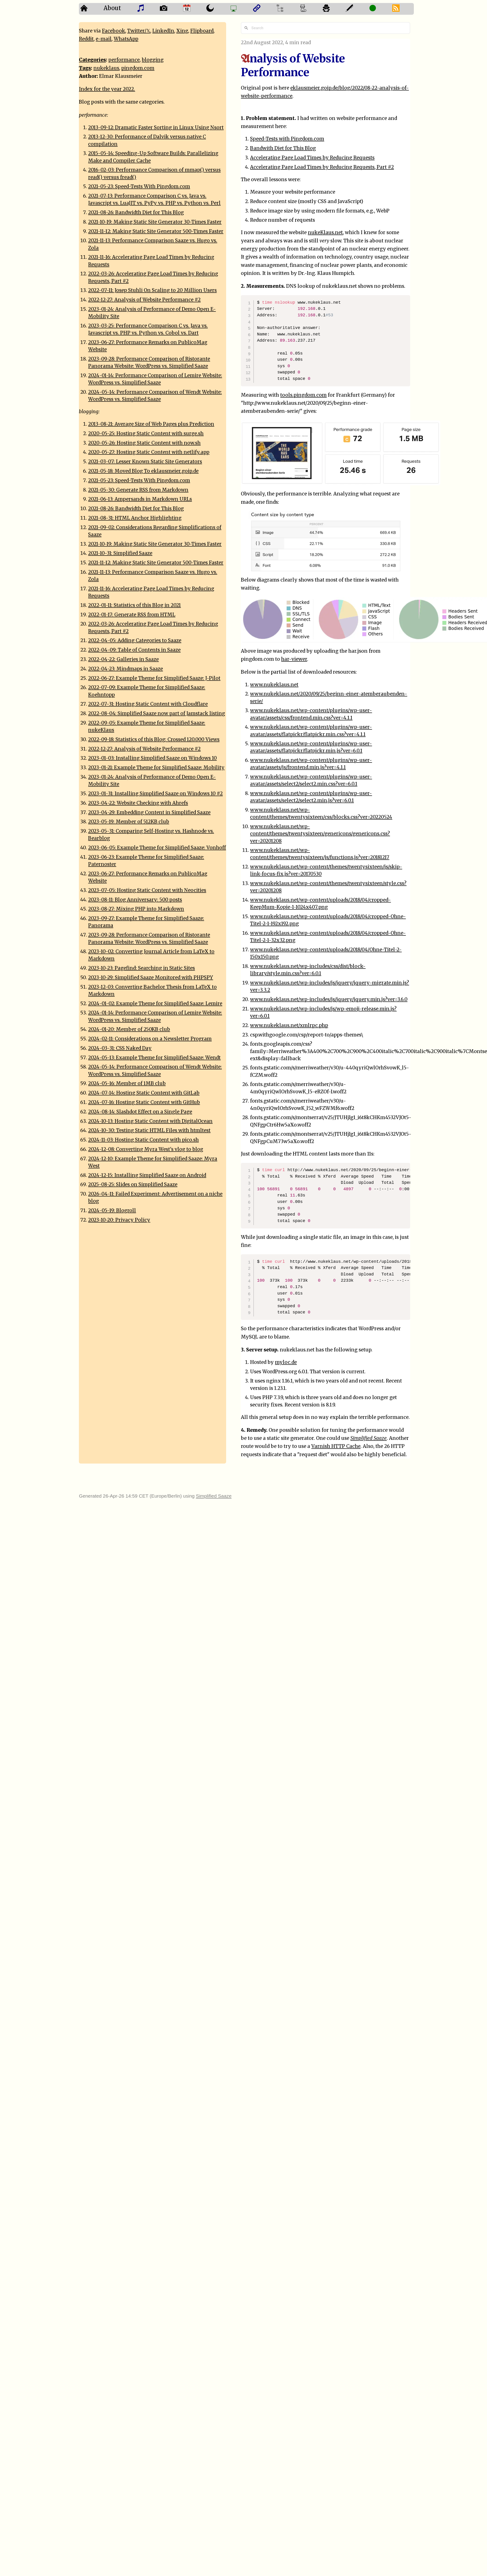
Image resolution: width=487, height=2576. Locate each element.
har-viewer (294, 659)
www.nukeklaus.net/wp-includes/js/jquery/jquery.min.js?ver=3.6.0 (328, 999)
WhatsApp (126, 39)
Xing (182, 31)
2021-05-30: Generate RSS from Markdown (138, 490)
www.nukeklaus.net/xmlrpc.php (289, 1025)
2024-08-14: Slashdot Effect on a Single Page (140, 1112)
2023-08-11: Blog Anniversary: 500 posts (135, 900)
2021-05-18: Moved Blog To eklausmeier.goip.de (143, 471)
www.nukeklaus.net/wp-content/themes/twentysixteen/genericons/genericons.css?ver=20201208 (320, 834)
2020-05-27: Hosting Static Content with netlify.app (148, 452)
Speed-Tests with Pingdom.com (287, 139)
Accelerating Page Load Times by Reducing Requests (312, 158)
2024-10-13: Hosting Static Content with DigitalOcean (150, 1121)
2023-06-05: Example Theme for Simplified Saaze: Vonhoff (157, 848)
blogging (153, 60)
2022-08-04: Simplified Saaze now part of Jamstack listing (156, 713)
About (112, 8)
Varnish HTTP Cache (335, 1446)
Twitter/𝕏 (138, 31)
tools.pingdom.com (303, 395)
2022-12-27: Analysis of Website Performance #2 (144, 300)
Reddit (86, 39)
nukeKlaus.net (325, 233)
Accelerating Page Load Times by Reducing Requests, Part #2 (322, 167)
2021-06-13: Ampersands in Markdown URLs (140, 499)
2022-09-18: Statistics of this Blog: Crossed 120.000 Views (153, 739)
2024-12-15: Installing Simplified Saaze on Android (147, 1175)
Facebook (113, 31)
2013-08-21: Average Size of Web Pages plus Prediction (151, 424)
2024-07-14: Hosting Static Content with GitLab (143, 1093)
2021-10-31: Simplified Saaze (120, 553)
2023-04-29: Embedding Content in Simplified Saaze (149, 812)
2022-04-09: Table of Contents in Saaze (134, 650)
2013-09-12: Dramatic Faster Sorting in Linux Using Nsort (156, 128)
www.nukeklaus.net (274, 685)
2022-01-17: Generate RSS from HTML (131, 615)
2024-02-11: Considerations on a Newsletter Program (150, 1039)
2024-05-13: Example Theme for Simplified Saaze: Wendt (154, 1058)
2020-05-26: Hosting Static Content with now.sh (144, 443)
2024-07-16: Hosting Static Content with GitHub (144, 1102)
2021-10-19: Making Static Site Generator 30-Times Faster (155, 222)
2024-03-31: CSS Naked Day (120, 1048)
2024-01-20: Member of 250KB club (129, 1029)
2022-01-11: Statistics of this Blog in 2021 (134, 605)
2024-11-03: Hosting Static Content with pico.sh (143, 1140)
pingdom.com (137, 68)
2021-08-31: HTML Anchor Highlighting (135, 518)
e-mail (104, 39)
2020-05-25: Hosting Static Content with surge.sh (146, 434)
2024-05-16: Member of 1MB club (127, 1083)
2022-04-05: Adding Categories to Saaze (134, 640)
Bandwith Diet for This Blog (283, 148)
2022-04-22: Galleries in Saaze (123, 659)
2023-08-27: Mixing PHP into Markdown (136, 909)
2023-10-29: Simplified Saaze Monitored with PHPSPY (150, 978)
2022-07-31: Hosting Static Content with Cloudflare (148, 704)
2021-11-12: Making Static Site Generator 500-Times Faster (155, 231)
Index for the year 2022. (107, 89)
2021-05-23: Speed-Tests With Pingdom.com (139, 186)
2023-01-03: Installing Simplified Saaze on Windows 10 (152, 758)
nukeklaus (106, 68)
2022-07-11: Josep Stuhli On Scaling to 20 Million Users (152, 290)
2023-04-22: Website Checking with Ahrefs (138, 803)
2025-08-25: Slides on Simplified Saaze (132, 1185)
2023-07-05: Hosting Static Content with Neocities (147, 890)
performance (124, 60)
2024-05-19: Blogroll (112, 1211)
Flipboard (201, 31)
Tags (85, 68)
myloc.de (286, 1362)
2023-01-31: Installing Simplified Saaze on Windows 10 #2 (155, 794)
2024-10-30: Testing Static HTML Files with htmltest (149, 1130)
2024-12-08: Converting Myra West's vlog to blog (145, 1149)
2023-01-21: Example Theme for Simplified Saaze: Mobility (156, 768)
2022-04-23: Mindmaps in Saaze (125, 669)
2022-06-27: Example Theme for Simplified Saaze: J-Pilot (154, 678)
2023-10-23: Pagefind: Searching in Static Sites (141, 968)
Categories (92, 60)
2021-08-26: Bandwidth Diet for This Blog (136, 212)
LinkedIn (163, 31)
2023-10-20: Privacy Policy (119, 1220)
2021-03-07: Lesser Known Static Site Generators (145, 462)
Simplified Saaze (214, 1496)
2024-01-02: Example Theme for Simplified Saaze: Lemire (155, 1004)
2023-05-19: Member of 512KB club (128, 822)
